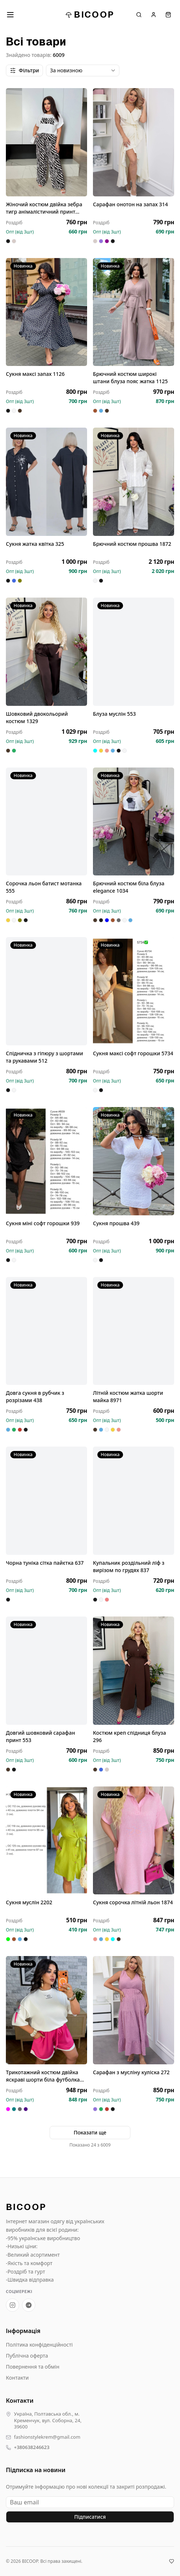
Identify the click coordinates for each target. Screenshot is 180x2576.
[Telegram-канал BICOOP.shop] (28, 2305)
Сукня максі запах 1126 (35, 373)
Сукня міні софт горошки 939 (43, 1223)
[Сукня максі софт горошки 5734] (133, 991)
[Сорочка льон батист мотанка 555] (46, 822)
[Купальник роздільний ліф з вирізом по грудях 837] (133, 1501)
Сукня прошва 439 (116, 1223)
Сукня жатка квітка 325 (35, 543)
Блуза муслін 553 (114, 713)
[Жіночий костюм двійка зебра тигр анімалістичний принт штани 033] (46, 142)
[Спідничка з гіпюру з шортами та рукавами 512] (46, 991)
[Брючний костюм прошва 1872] (133, 482)
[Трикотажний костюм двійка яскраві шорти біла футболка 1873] (46, 2010)
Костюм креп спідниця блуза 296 (129, 1736)
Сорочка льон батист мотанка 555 (44, 887)
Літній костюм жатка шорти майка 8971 (128, 1396)
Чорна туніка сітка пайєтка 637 (45, 1562)
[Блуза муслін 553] (133, 652)
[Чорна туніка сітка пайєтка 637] (46, 1501)
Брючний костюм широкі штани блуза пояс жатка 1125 (130, 377)
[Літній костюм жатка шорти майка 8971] (133, 1331)
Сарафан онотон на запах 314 (130, 204)
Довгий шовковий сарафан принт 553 (40, 1736)
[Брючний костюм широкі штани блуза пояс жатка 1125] (133, 312)
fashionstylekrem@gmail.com (47, 2437)
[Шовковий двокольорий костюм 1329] (46, 652)
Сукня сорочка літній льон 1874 (133, 1902)
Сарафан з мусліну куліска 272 (131, 2072)
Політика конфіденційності (39, 2344)
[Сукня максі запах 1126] (46, 312)
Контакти (17, 2377)
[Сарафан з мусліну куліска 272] (133, 2010)
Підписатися (90, 2516)
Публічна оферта (27, 2355)
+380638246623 (32, 2447)
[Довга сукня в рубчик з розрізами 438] (46, 1331)
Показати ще (90, 2132)
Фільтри (24, 70)
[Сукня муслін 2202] (46, 1840)
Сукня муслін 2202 (29, 1902)
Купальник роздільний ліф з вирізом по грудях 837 (128, 1566)
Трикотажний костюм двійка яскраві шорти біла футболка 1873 (43, 2076)
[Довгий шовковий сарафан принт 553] (46, 1671)
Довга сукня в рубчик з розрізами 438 (35, 1396)
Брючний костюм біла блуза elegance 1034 (128, 887)
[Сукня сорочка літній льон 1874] (133, 1840)
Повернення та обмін (33, 2366)
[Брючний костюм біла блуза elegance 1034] (133, 822)
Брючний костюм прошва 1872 (132, 543)
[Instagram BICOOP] (12, 2305)
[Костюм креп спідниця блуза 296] (133, 1671)
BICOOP (89, 14)
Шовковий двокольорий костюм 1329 (37, 717)
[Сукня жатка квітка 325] (46, 482)
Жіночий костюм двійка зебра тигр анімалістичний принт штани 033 (44, 208)
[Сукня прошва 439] (133, 1161)
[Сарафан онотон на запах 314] (133, 142)
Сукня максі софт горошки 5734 (133, 1053)
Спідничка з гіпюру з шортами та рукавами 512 (44, 1057)
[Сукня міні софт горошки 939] (46, 1161)
